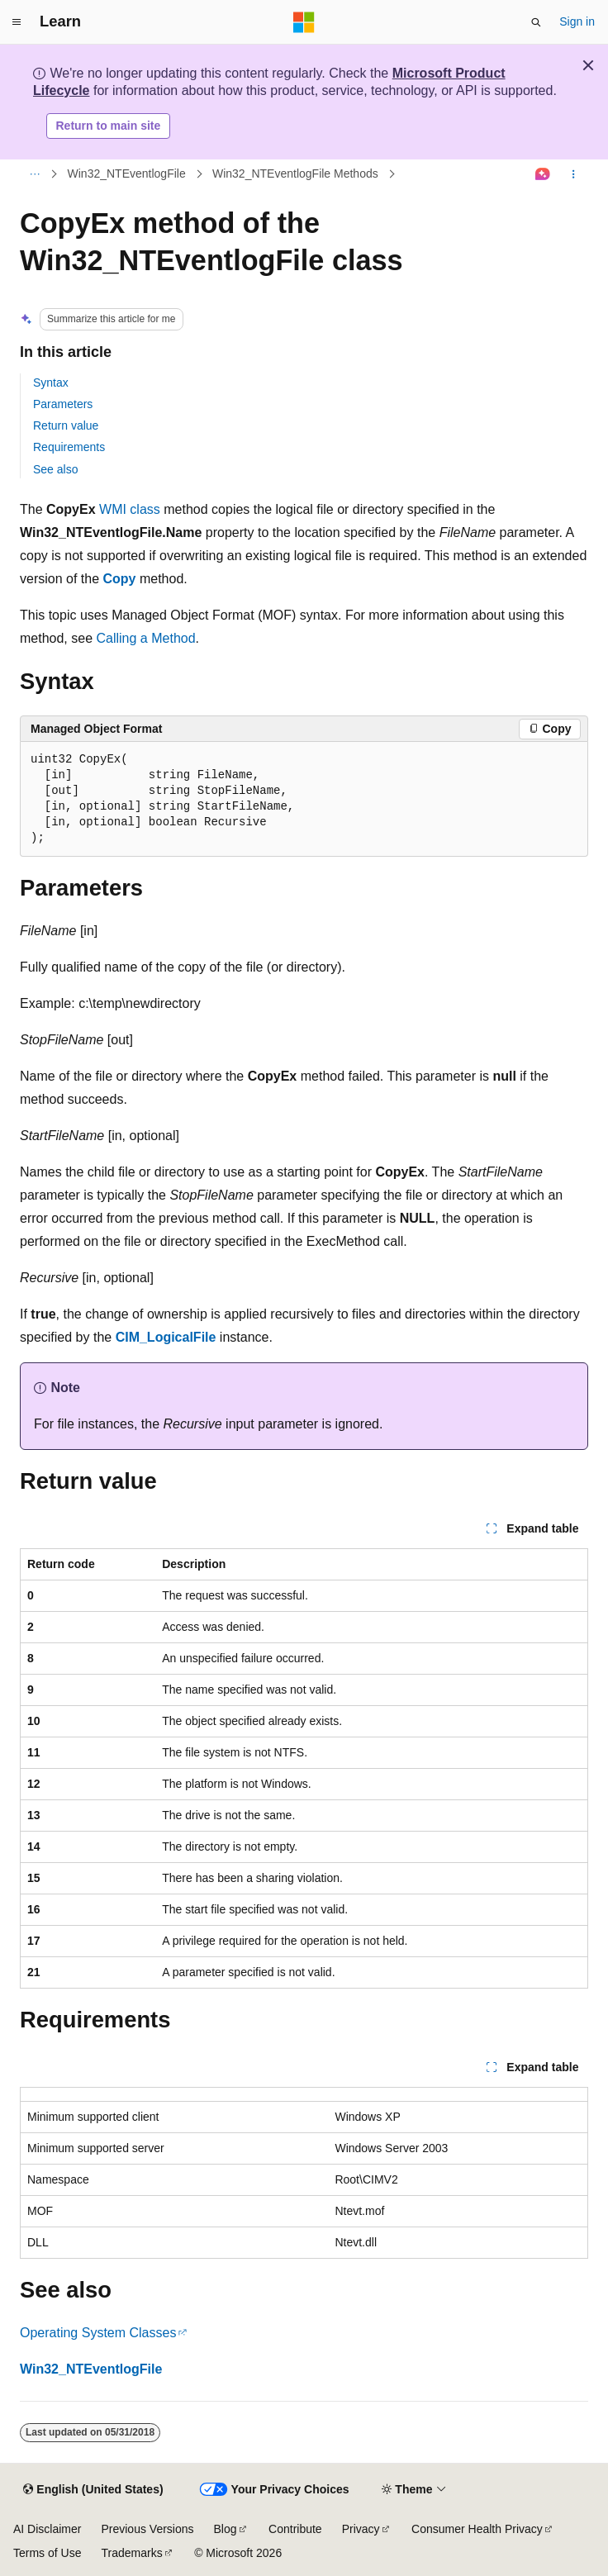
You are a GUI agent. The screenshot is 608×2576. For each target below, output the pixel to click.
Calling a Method (146, 638)
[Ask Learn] (543, 174)
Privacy (361, 2529)
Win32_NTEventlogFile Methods (295, 173)
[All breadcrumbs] (34, 174)
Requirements (69, 447)
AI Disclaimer (47, 2529)
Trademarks (131, 2552)
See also (55, 469)
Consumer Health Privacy (477, 2529)
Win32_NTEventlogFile (127, 173)
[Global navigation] (16, 22)
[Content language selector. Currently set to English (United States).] (93, 2490)
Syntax (51, 382)
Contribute (295, 2529)
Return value (65, 425)
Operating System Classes (98, 2333)
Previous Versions (147, 2529)
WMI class (129, 509)
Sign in (577, 21)
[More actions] (573, 174)
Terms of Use (47, 2552)
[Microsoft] (304, 22)
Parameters (63, 404)
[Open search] (536, 22)
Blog (225, 2529)
